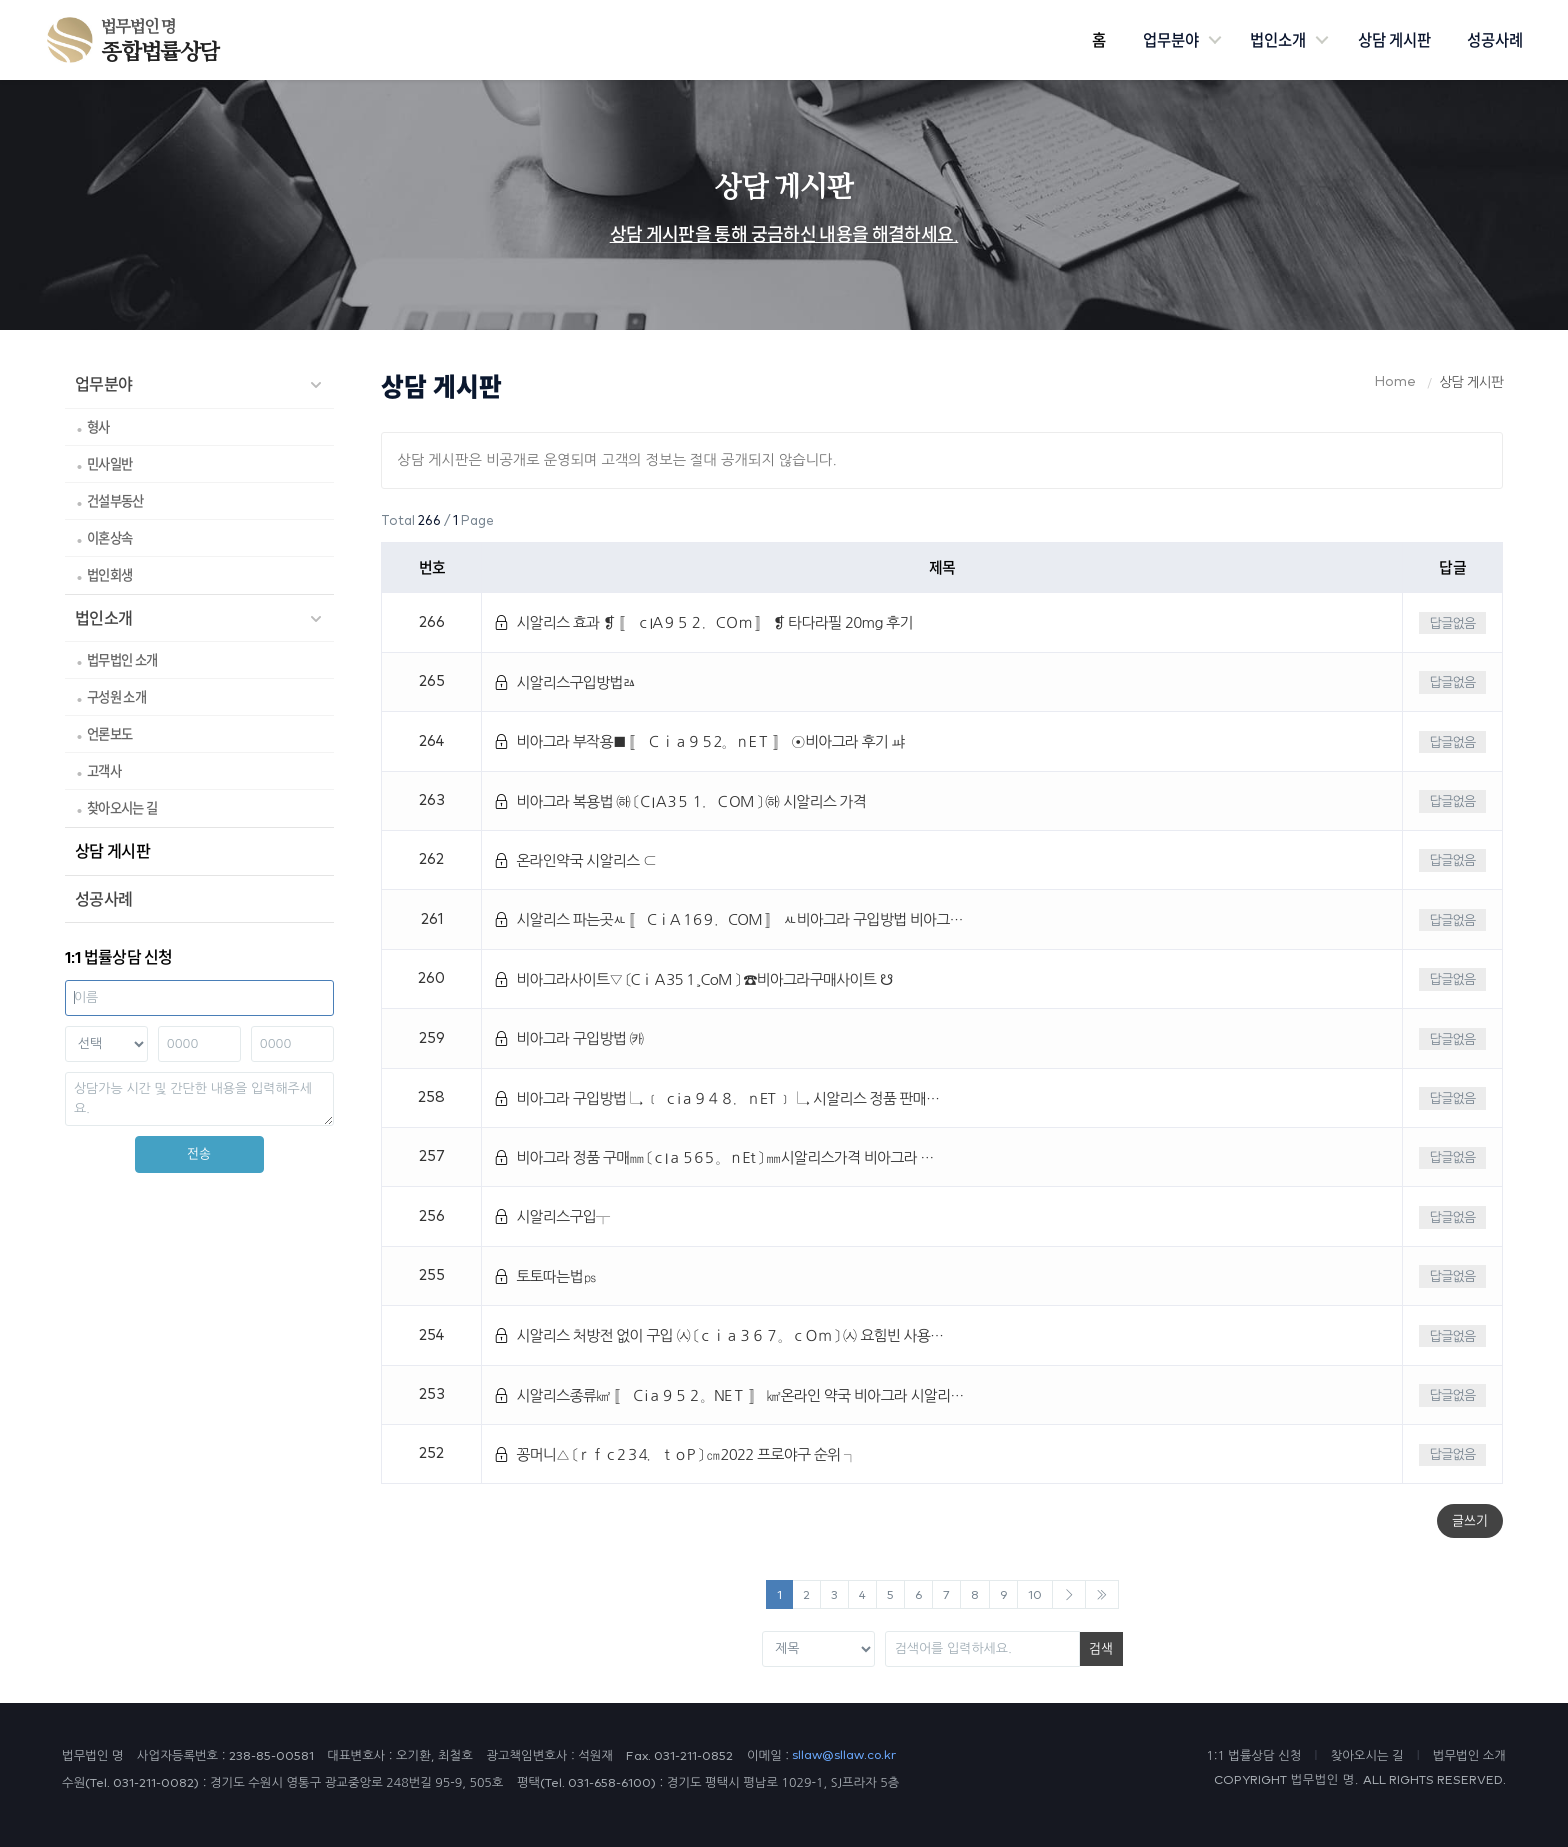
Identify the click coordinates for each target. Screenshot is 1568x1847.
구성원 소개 (116, 697)
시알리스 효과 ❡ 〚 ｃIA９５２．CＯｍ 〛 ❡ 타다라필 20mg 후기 (703, 622)
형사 (98, 427)
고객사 (104, 771)
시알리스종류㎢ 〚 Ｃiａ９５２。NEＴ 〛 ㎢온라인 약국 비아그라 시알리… (729, 1395)
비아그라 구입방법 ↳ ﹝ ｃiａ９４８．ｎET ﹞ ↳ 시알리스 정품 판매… (717, 1098)
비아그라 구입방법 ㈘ (569, 1038)
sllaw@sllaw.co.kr (844, 1755)
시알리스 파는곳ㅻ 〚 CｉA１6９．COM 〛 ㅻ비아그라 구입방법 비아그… (728, 919)
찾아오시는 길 (122, 808)
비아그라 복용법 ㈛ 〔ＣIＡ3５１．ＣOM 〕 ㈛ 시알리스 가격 (680, 801)
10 (1035, 1595)
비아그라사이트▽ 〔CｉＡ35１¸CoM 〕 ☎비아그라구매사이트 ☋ (693, 979)
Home (1395, 382)
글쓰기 (1470, 1520)
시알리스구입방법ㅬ (565, 682)
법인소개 (1278, 40)
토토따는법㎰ (545, 1276)
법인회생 (109, 575)
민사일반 (109, 464)
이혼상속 (109, 538)
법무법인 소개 (122, 660)
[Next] (1069, 1594)
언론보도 (109, 734)
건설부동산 (115, 501)
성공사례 (1495, 40)
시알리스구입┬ (552, 1216)
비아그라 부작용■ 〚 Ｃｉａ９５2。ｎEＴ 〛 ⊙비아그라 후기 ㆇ (699, 741)
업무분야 (1171, 40)
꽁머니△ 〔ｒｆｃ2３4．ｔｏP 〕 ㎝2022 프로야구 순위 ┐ (675, 1454)
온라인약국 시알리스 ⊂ (575, 860)
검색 (1101, 1648)
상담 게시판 (1394, 40)
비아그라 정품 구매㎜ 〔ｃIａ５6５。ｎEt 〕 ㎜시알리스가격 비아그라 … (714, 1157)
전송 (199, 1153)
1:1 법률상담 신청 (1253, 1755)
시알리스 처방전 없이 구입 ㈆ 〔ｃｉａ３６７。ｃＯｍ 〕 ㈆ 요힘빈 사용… (719, 1335)
